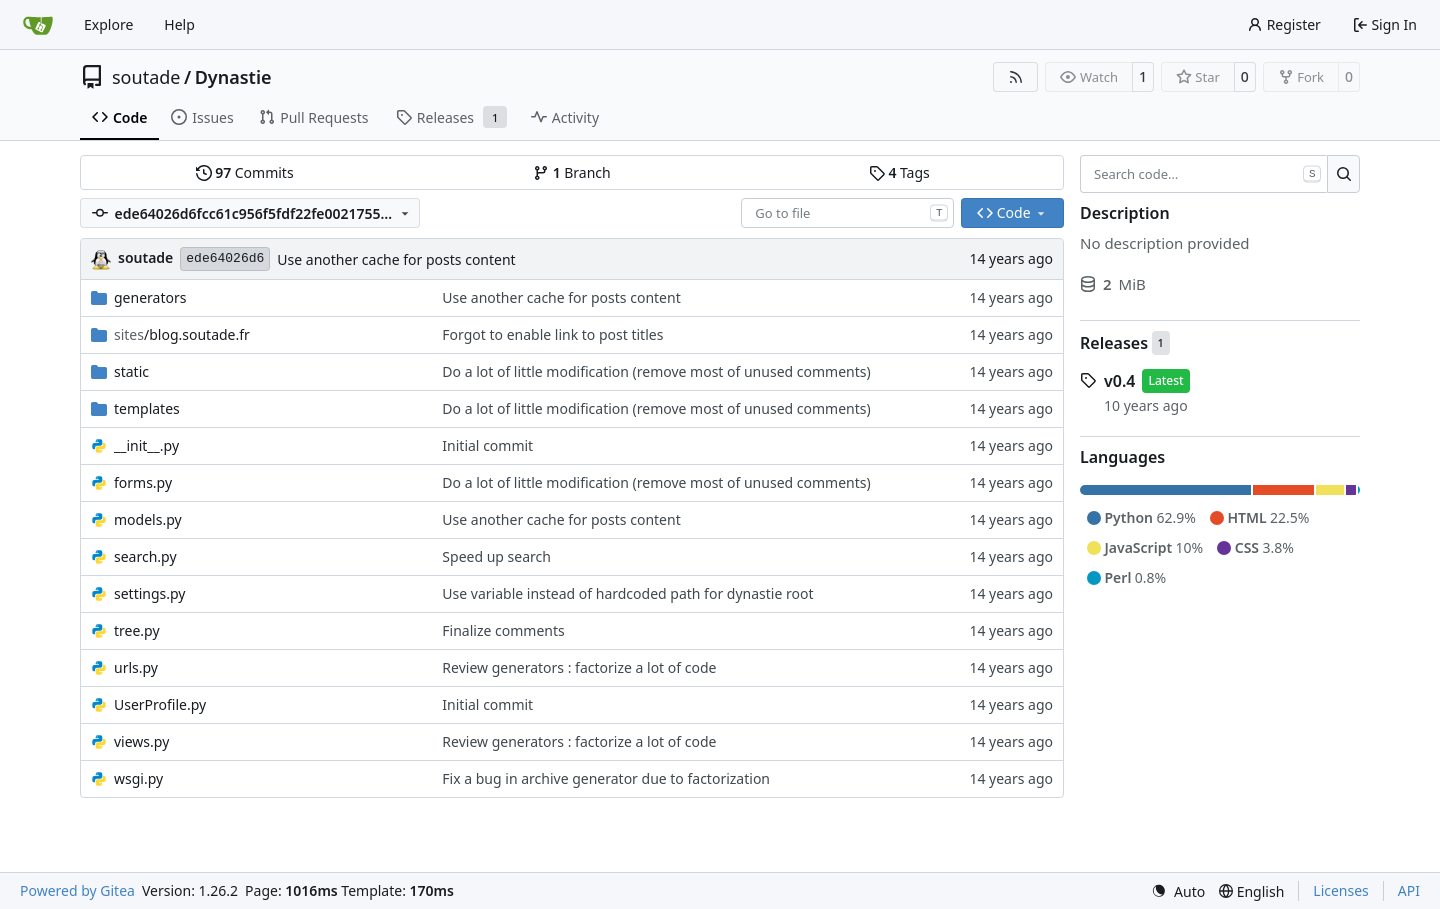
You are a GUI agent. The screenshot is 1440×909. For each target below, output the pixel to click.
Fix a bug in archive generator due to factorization (606, 778)
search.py (145, 556)
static (131, 371)
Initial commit (487, 445)
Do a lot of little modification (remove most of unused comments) (656, 371)
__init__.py (146, 445)
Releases (1114, 343)
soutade (146, 77)
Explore (108, 24)
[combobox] (847, 213)
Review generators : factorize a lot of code (579, 667)
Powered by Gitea (77, 890)
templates (147, 408)
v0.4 (1119, 381)
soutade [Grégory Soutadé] (145, 257)
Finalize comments (503, 630)
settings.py (150, 593)
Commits (245, 172)
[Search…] (1343, 174)
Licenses (1341, 890)
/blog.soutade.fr (182, 334)
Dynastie (233, 77)
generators (150, 297)
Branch (572, 172)
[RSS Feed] (1016, 77)
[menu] (1178, 891)
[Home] (38, 25)
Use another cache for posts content (396, 259)
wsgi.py (138, 778)
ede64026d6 (225, 258)
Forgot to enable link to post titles (552, 334)
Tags (899, 172)
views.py (141, 741)
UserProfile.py (160, 704)
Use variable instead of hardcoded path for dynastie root (627, 593)
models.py (148, 519)
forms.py (143, 482)
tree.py (137, 630)
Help (179, 24)
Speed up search (496, 556)
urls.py (136, 667)
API (1409, 890)
